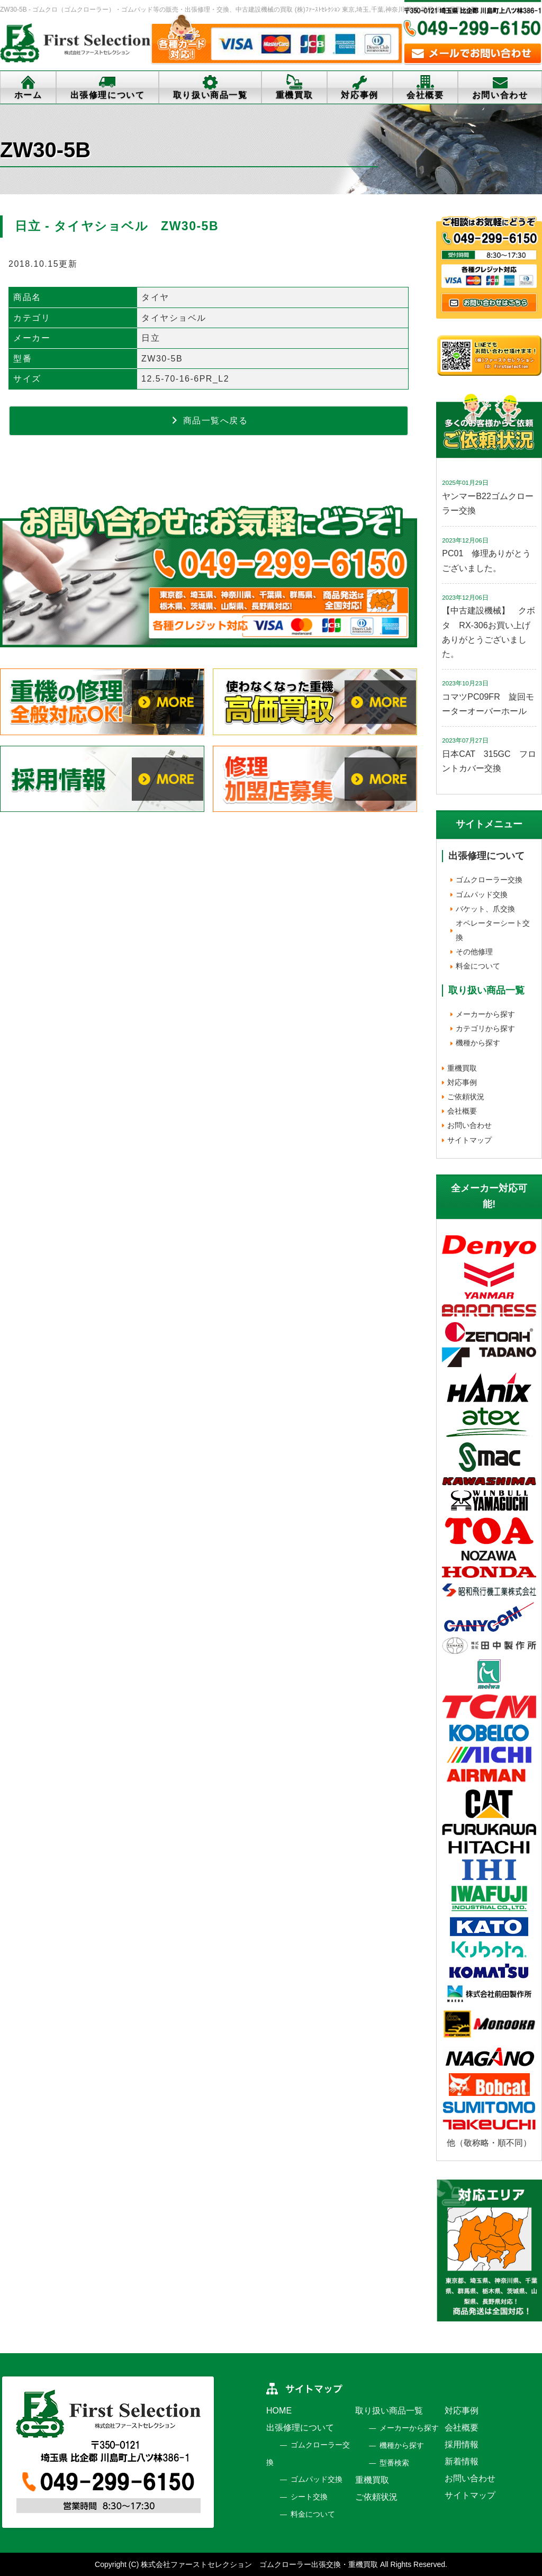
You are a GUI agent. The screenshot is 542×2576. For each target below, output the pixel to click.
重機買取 (294, 95)
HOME (279, 2410)
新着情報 (461, 2461)
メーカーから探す (485, 1014)
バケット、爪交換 (485, 909)
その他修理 (474, 951)
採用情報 (461, 2444)
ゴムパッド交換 (482, 894)
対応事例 (359, 95)
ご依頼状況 (465, 1096)
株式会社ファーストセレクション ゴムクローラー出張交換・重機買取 (259, 2564)
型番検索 (394, 2463)
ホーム (28, 95)
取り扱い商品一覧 (210, 95)
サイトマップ (469, 1140)
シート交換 (309, 2496)
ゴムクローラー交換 (489, 879)
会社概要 (425, 95)
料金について (478, 966)
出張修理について (107, 95)
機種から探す (478, 1042)
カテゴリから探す (485, 1028)
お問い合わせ (469, 1125)
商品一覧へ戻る (208, 420)
